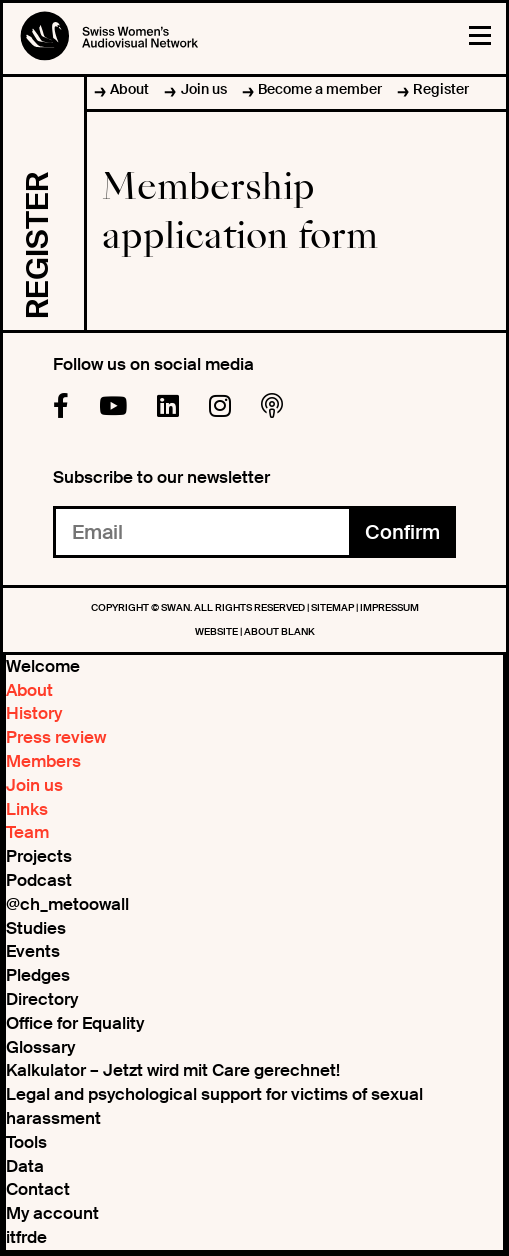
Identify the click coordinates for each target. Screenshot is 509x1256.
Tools (26, 1142)
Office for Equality (75, 1023)
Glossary (40, 1047)
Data (25, 1166)
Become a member (320, 89)
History (34, 713)
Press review (56, 737)
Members (43, 761)
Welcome (43, 666)
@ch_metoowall (67, 904)
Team (27, 832)
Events (33, 951)
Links (27, 809)
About (129, 89)
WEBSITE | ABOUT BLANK (255, 631)
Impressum (389, 607)
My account (52, 1213)
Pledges (38, 975)
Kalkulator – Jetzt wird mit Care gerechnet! (173, 1070)
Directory (42, 999)
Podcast (39, 880)
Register (441, 89)
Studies (36, 928)
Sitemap (333, 607)
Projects (39, 856)
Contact (38, 1189)
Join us (204, 89)
